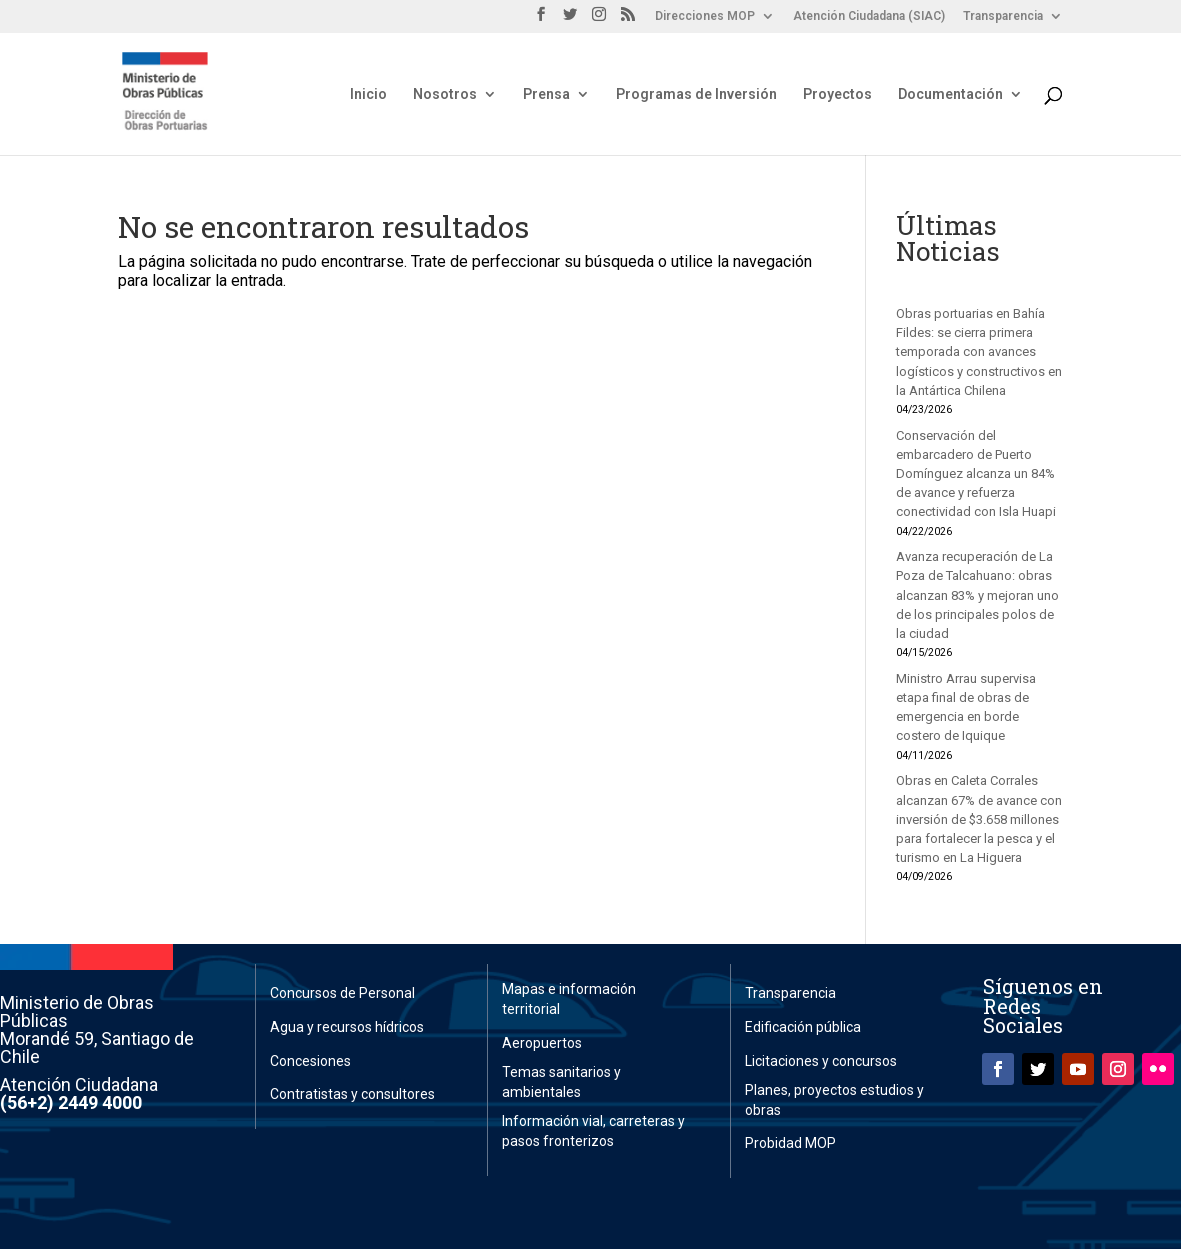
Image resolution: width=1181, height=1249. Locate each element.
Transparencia (1003, 16)
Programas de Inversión (696, 94)
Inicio (368, 94)
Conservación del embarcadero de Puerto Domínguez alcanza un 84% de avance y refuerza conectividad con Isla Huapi (976, 474)
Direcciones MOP (705, 16)
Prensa (546, 94)
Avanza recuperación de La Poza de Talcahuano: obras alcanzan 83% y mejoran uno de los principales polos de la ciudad (977, 595)
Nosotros (445, 94)
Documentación (950, 94)
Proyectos (837, 94)
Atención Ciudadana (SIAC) (869, 16)
